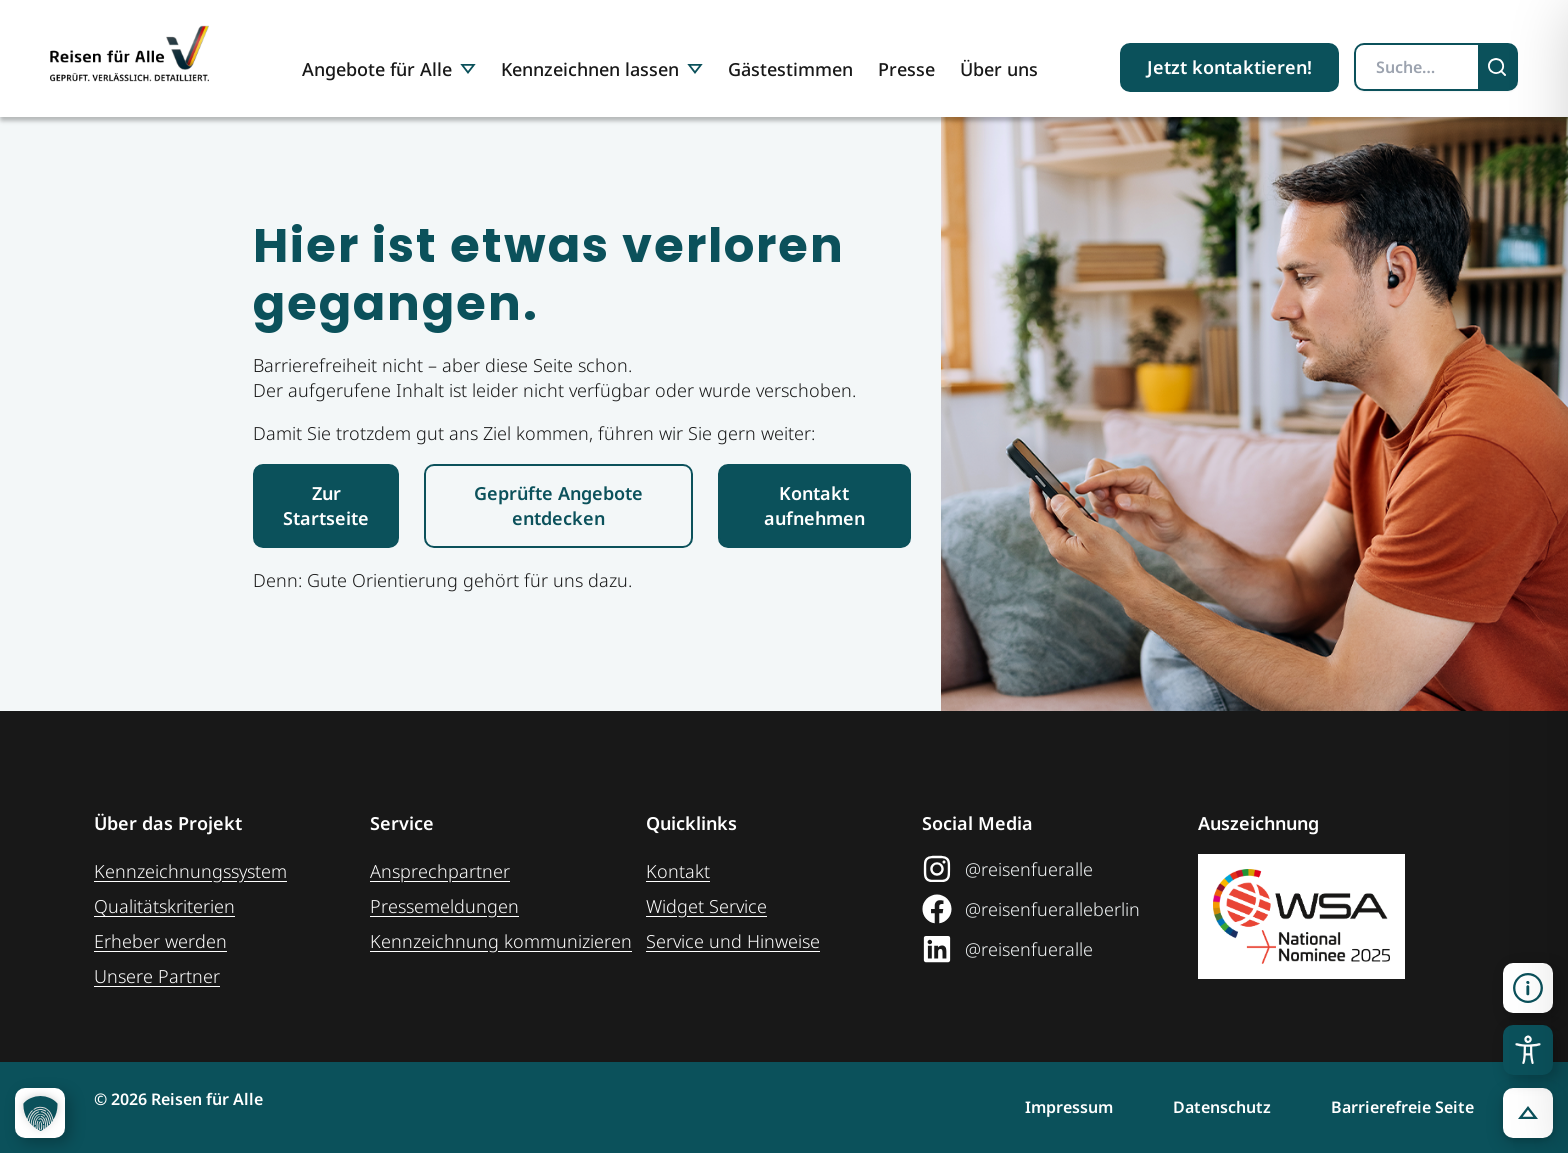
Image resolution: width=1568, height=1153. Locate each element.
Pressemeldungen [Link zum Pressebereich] (444, 906)
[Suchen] (1499, 67)
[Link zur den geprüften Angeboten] (558, 506)
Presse (906, 69)
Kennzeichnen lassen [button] (602, 69)
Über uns (999, 69)
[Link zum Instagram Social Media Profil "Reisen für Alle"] (1060, 869)
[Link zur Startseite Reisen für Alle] (326, 506)
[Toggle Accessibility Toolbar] (1528, 1050)
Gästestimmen (790, 69)
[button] (1528, 1113)
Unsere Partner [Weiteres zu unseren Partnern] (157, 976)
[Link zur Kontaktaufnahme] (814, 506)
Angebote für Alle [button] (389, 69)
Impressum (1069, 1107)
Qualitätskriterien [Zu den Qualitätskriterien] (164, 906)
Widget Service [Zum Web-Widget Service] (706, 906)
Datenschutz (1222, 1107)
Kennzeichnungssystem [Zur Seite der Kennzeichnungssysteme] (190, 871)
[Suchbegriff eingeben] (1417, 67)
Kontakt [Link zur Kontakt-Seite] (678, 871)
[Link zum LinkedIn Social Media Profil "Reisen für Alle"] (1060, 949)
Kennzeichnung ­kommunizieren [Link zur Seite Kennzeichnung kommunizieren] (501, 941)
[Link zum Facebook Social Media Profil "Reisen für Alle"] (1060, 909)
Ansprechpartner (440, 871)
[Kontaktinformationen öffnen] (1528, 988)
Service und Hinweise (733, 941)
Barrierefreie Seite (1402, 1107)
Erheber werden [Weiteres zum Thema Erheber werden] (160, 941)
